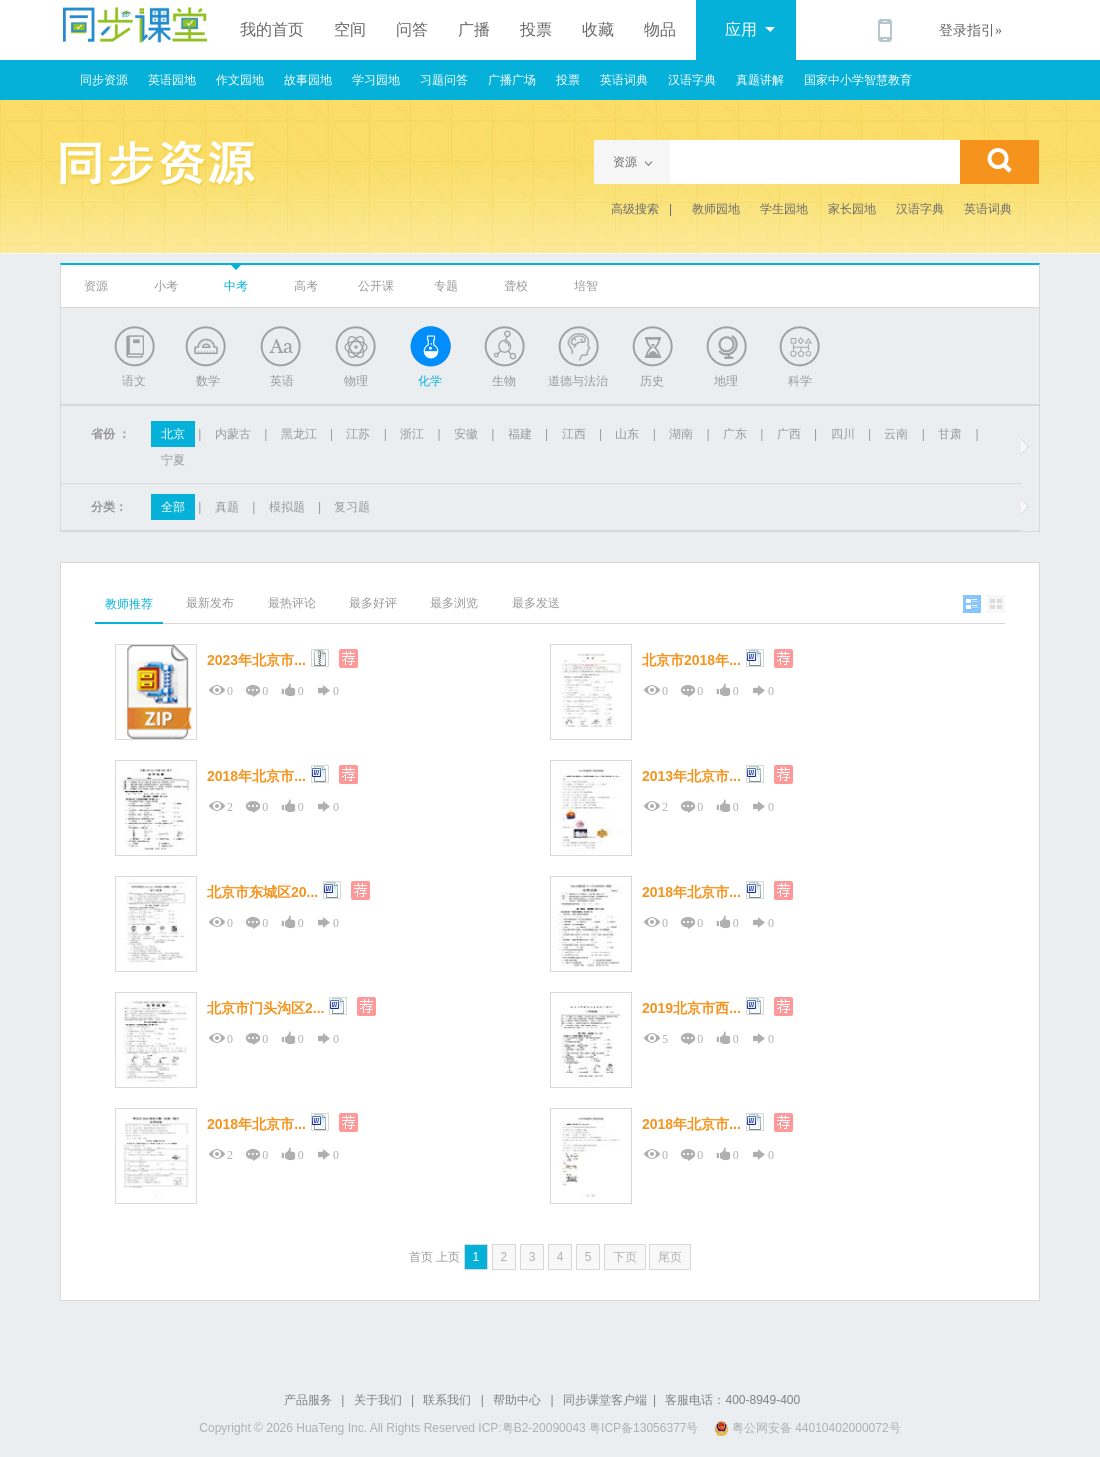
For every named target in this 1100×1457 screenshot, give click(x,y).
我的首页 (272, 29)
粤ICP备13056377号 (643, 1428)
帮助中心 (517, 1400)
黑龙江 (299, 434)
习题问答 (444, 80)
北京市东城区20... (262, 892)
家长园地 (852, 209)
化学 (430, 381)
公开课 (376, 286)
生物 (504, 381)
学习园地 (376, 80)
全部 (173, 507)
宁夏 (173, 460)
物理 (356, 381)
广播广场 (512, 80)
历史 (652, 381)
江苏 (358, 434)
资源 (96, 286)
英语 (282, 381)
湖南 (681, 434)
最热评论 (292, 603)
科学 (800, 381)
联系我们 (447, 1400)
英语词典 (624, 80)
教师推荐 (129, 604)
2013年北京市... (691, 776)
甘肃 (950, 434)
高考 (306, 286)
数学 (208, 381)
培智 (586, 286)
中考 (236, 286)
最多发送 (536, 603)
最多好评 (373, 603)
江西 (574, 434)
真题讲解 (760, 80)
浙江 (412, 434)
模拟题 (287, 507)
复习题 (352, 507)
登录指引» (970, 30)
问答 (412, 29)
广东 (735, 434)
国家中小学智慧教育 (858, 80)
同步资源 (104, 80)
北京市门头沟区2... (265, 1008)
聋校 (516, 286)
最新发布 (210, 603)
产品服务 (308, 1400)
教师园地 (716, 209)
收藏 (598, 29)
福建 (520, 434)
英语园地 (172, 80)
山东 (627, 434)
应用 (750, 29)
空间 (350, 29)
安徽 (466, 434)
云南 (896, 434)
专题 (446, 286)
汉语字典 (692, 80)
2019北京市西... (691, 1008)
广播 (474, 29)
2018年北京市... (256, 776)
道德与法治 (578, 381)
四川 (843, 434)
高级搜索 (635, 209)
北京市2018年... (691, 660)
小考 (166, 286)
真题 (227, 507)
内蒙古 (233, 434)
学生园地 (784, 209)
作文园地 (240, 80)
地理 (726, 381)
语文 (134, 381)
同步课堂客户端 (605, 1400)
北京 (173, 434)
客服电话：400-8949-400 (732, 1400)
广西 (789, 434)
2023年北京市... (256, 660)
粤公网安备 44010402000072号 (809, 1428)
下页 (625, 1257)
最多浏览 (454, 603)
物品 (660, 29)
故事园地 (308, 80)
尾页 (670, 1257)
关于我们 (378, 1400)
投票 (536, 29)
